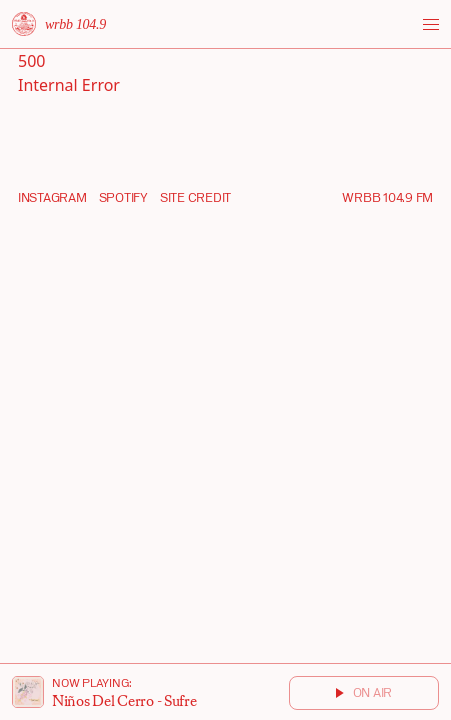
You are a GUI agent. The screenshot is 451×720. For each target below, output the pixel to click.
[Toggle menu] (431, 24)
